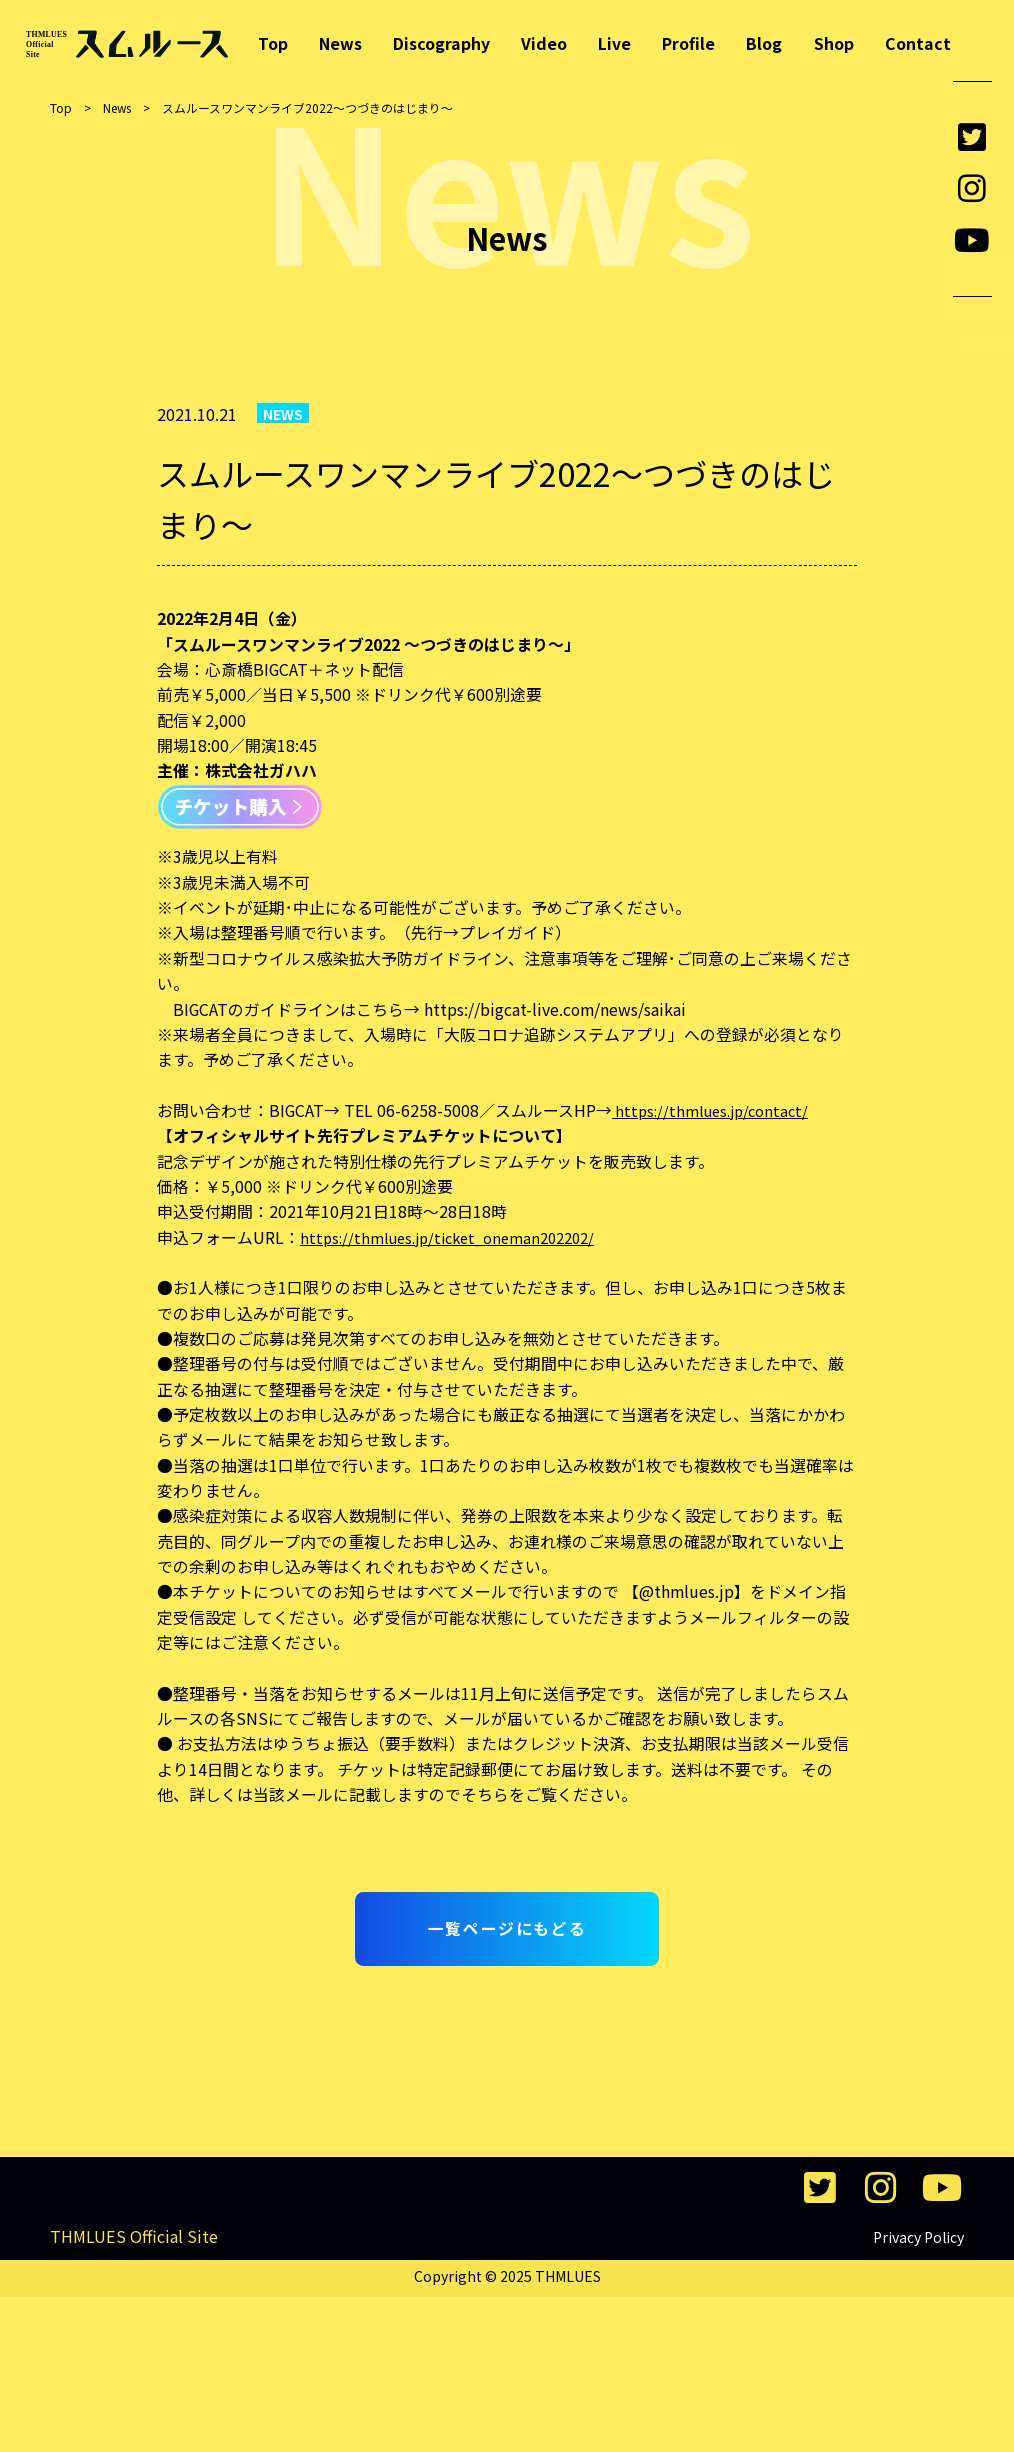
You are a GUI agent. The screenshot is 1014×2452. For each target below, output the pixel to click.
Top (273, 44)
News (340, 44)
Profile (688, 44)
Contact (918, 44)
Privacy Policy (918, 2392)
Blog (764, 44)
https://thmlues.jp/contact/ (715, 1110)
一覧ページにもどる (507, 1928)
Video (544, 44)
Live (614, 44)
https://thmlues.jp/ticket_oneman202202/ (457, 1237)
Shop (834, 44)
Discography (441, 44)
